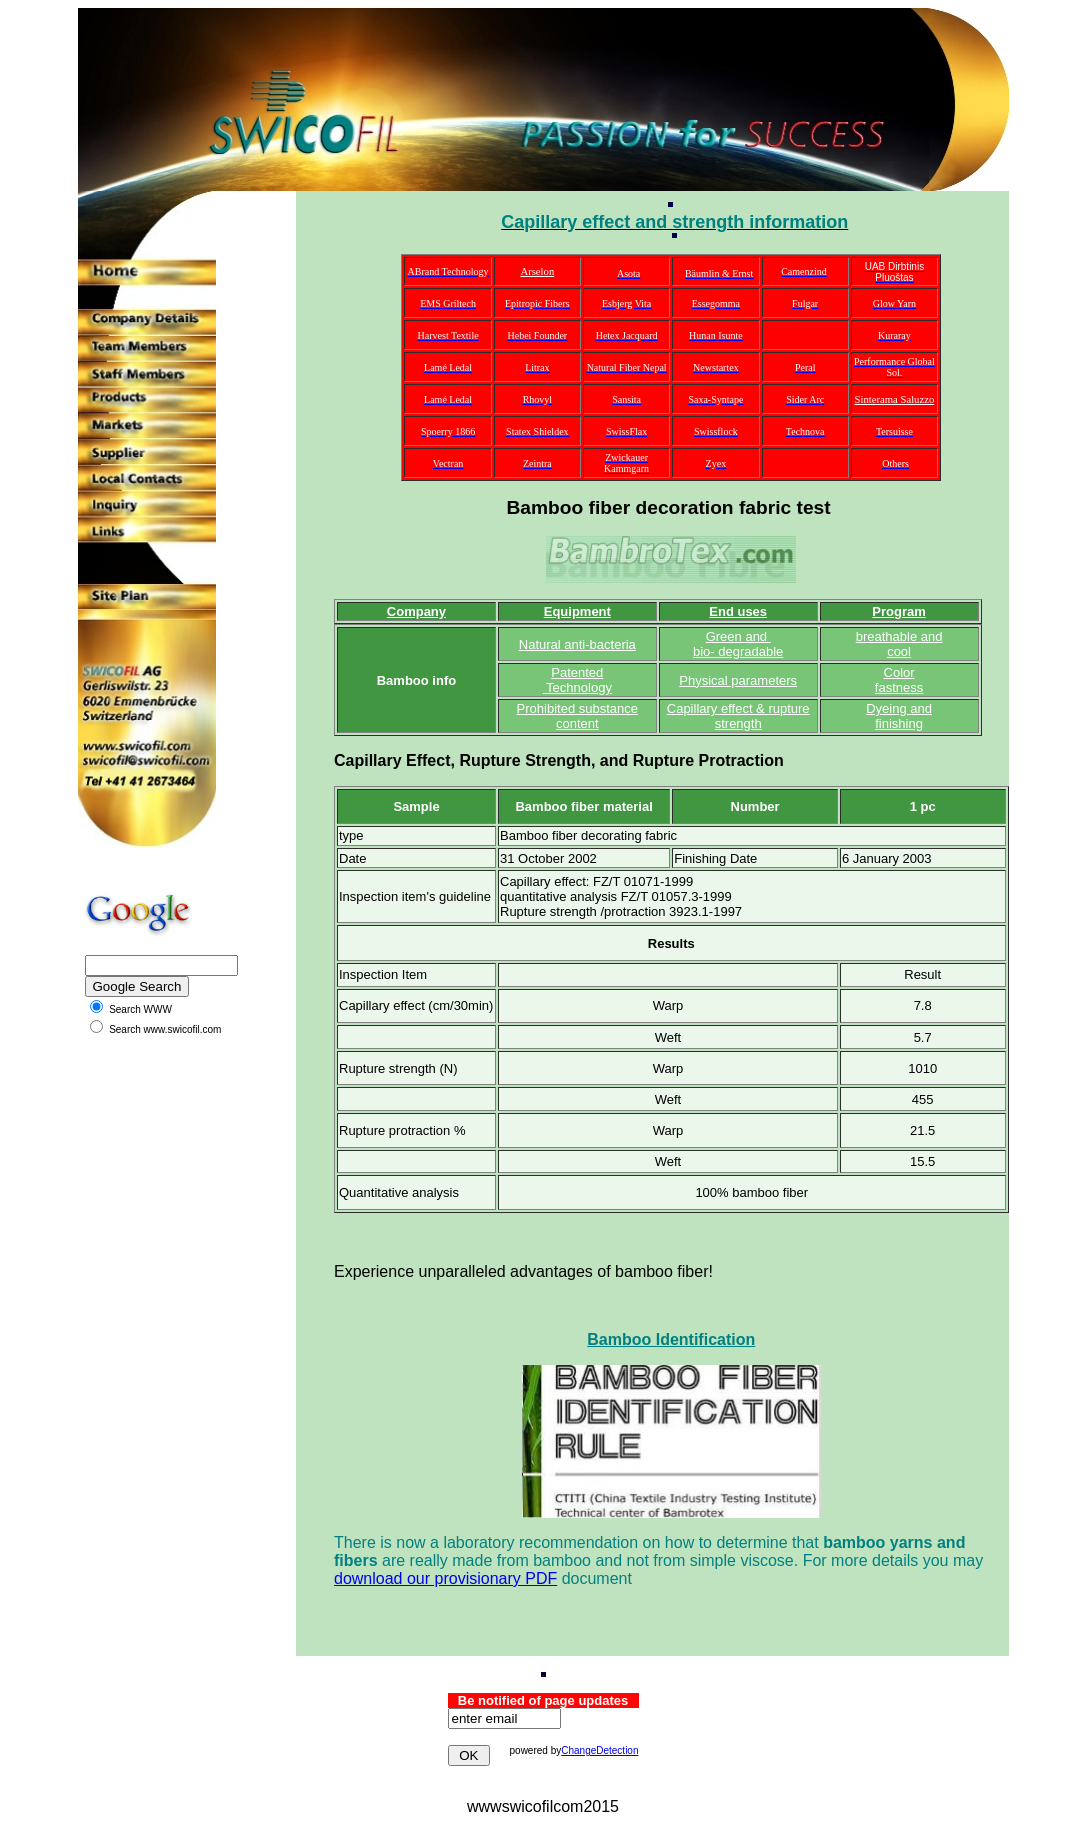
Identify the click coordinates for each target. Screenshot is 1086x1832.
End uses (738, 611)
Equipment (577, 611)
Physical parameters (738, 680)
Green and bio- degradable (738, 644)
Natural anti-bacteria (577, 644)
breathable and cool (899, 644)
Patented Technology (577, 680)
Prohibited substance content (577, 716)
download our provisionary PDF (445, 1578)
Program (898, 611)
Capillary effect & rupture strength (738, 716)
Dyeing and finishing (899, 716)
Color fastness (899, 680)
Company (416, 611)
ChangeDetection (599, 1750)
